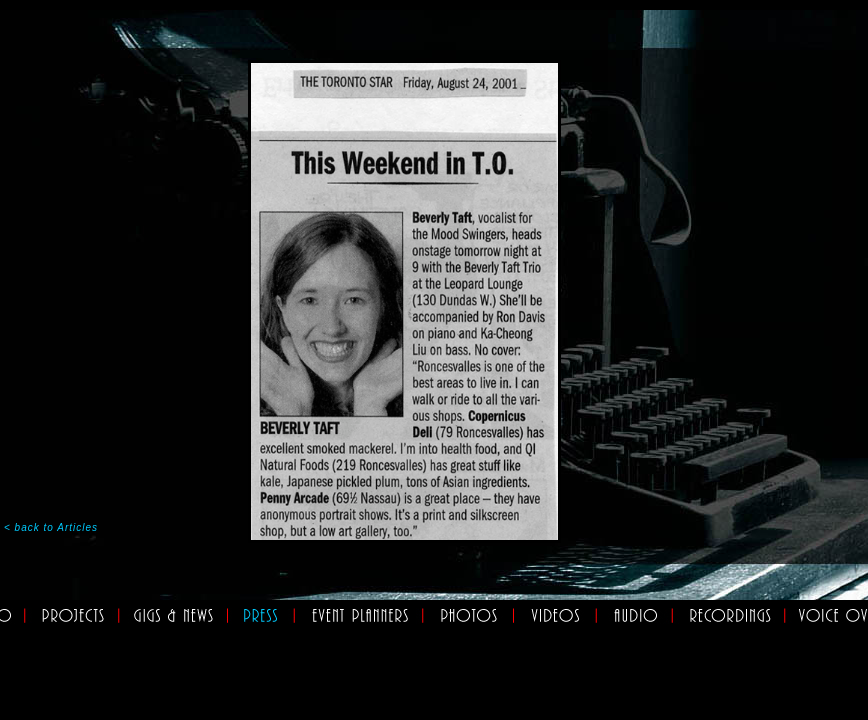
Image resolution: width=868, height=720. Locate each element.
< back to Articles (51, 527)
